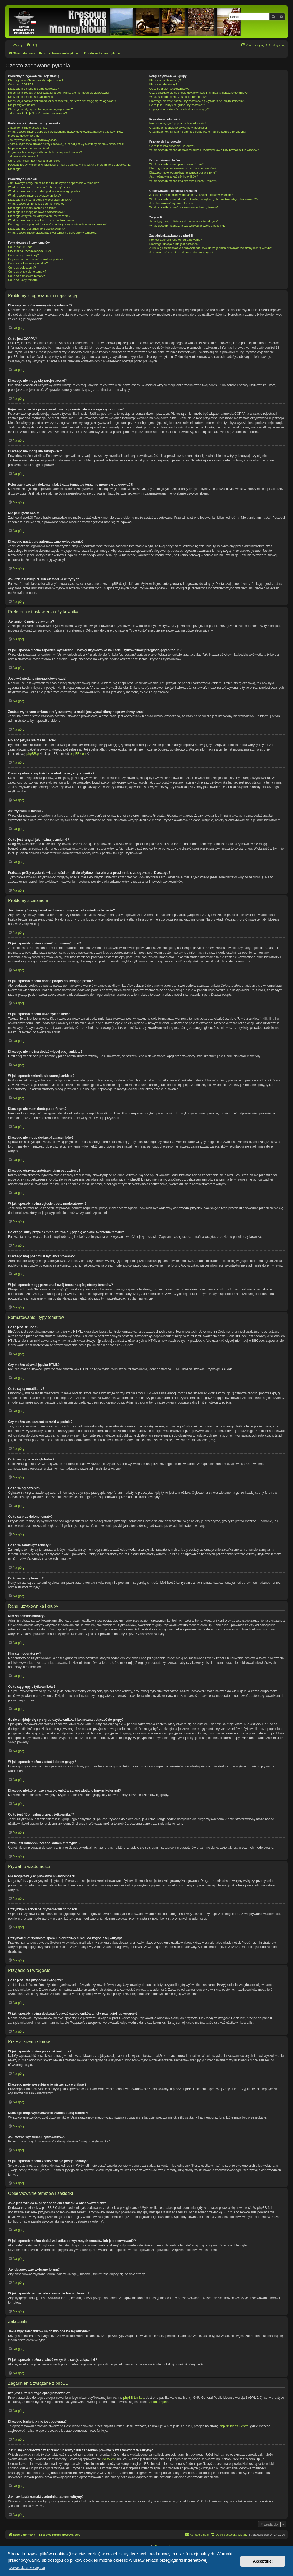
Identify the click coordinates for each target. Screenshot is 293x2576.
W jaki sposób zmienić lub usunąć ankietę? (36, 203)
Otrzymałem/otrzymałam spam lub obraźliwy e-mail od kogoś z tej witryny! (197, 131)
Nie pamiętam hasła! (21, 105)
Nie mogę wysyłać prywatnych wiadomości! (177, 123)
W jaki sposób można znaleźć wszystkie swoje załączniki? (187, 225)
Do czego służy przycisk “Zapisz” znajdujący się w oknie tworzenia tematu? (57, 224)
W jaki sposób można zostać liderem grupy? (178, 96)
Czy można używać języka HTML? (30, 250)
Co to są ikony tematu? (23, 280)
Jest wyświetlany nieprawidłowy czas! (32, 140)
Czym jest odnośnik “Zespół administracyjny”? (179, 109)
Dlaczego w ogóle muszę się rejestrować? (35, 80)
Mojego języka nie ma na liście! (28, 148)
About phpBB (158, 2402)
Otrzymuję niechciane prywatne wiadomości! (178, 127)
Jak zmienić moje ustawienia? (27, 127)
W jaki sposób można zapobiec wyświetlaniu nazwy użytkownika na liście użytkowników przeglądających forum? (65, 133)
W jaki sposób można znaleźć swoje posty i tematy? (183, 180)
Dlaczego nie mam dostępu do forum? (33, 208)
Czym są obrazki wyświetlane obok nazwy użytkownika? (45, 152)
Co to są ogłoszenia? (22, 267)
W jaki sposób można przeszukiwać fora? (176, 164)
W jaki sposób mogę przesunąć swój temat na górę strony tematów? (53, 232)
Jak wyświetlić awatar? (23, 156)
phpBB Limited (133, 2397)
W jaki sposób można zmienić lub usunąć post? (39, 187)
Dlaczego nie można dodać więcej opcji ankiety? (40, 199)
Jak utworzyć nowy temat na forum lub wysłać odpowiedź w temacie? (53, 183)
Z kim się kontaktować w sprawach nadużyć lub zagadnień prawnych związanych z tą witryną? (211, 248)
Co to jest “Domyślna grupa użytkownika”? (177, 105)
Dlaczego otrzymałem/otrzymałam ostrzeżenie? (39, 216)
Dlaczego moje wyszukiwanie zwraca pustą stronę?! (183, 172)
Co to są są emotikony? (23, 255)
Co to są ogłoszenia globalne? (28, 263)
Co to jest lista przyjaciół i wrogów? (172, 145)
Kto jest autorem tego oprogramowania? (175, 239)
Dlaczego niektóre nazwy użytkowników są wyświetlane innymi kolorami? (197, 101)
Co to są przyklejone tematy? (27, 271)
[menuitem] (31, 45)
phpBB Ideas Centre (234, 2426)
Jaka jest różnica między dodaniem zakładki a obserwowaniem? (191, 194)
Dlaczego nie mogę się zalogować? (31, 96)
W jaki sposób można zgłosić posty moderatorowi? (41, 220)
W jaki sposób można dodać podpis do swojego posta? (44, 191)
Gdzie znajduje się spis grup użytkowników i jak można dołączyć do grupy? (198, 92)
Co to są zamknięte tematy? (26, 275)
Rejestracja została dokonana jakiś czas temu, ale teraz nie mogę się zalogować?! (62, 101)
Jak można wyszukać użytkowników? (173, 176)
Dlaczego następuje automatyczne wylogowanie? (40, 109)
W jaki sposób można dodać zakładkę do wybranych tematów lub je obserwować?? (203, 199)
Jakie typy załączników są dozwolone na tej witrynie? (184, 221)
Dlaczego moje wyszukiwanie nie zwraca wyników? (182, 168)
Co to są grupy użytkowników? (169, 88)
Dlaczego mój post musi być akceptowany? (36, 228)
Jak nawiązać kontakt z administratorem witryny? (181, 252)
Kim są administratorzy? (165, 80)
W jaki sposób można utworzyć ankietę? (34, 195)
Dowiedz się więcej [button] (27, 2567)
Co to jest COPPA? (20, 84)
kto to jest (108, 2459)
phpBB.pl (33, 754)
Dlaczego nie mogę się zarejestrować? (33, 88)
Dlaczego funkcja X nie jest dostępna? (174, 244)
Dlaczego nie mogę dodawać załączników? (36, 212)
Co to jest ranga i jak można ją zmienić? (34, 160)
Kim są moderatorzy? (163, 84)
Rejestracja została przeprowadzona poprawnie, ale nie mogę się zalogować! (58, 92)
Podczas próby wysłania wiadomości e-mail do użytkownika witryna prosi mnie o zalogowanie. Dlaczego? (69, 166)
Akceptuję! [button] (263, 2561)
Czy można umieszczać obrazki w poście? (35, 259)
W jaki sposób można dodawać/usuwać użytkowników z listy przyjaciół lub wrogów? (204, 149)
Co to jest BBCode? (21, 246)
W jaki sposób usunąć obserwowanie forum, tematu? (183, 207)
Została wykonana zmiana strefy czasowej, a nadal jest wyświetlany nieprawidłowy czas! (66, 144)
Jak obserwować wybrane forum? (171, 203)
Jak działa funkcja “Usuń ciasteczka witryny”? (38, 113)
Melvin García (163, 2546)
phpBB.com (78, 754)
